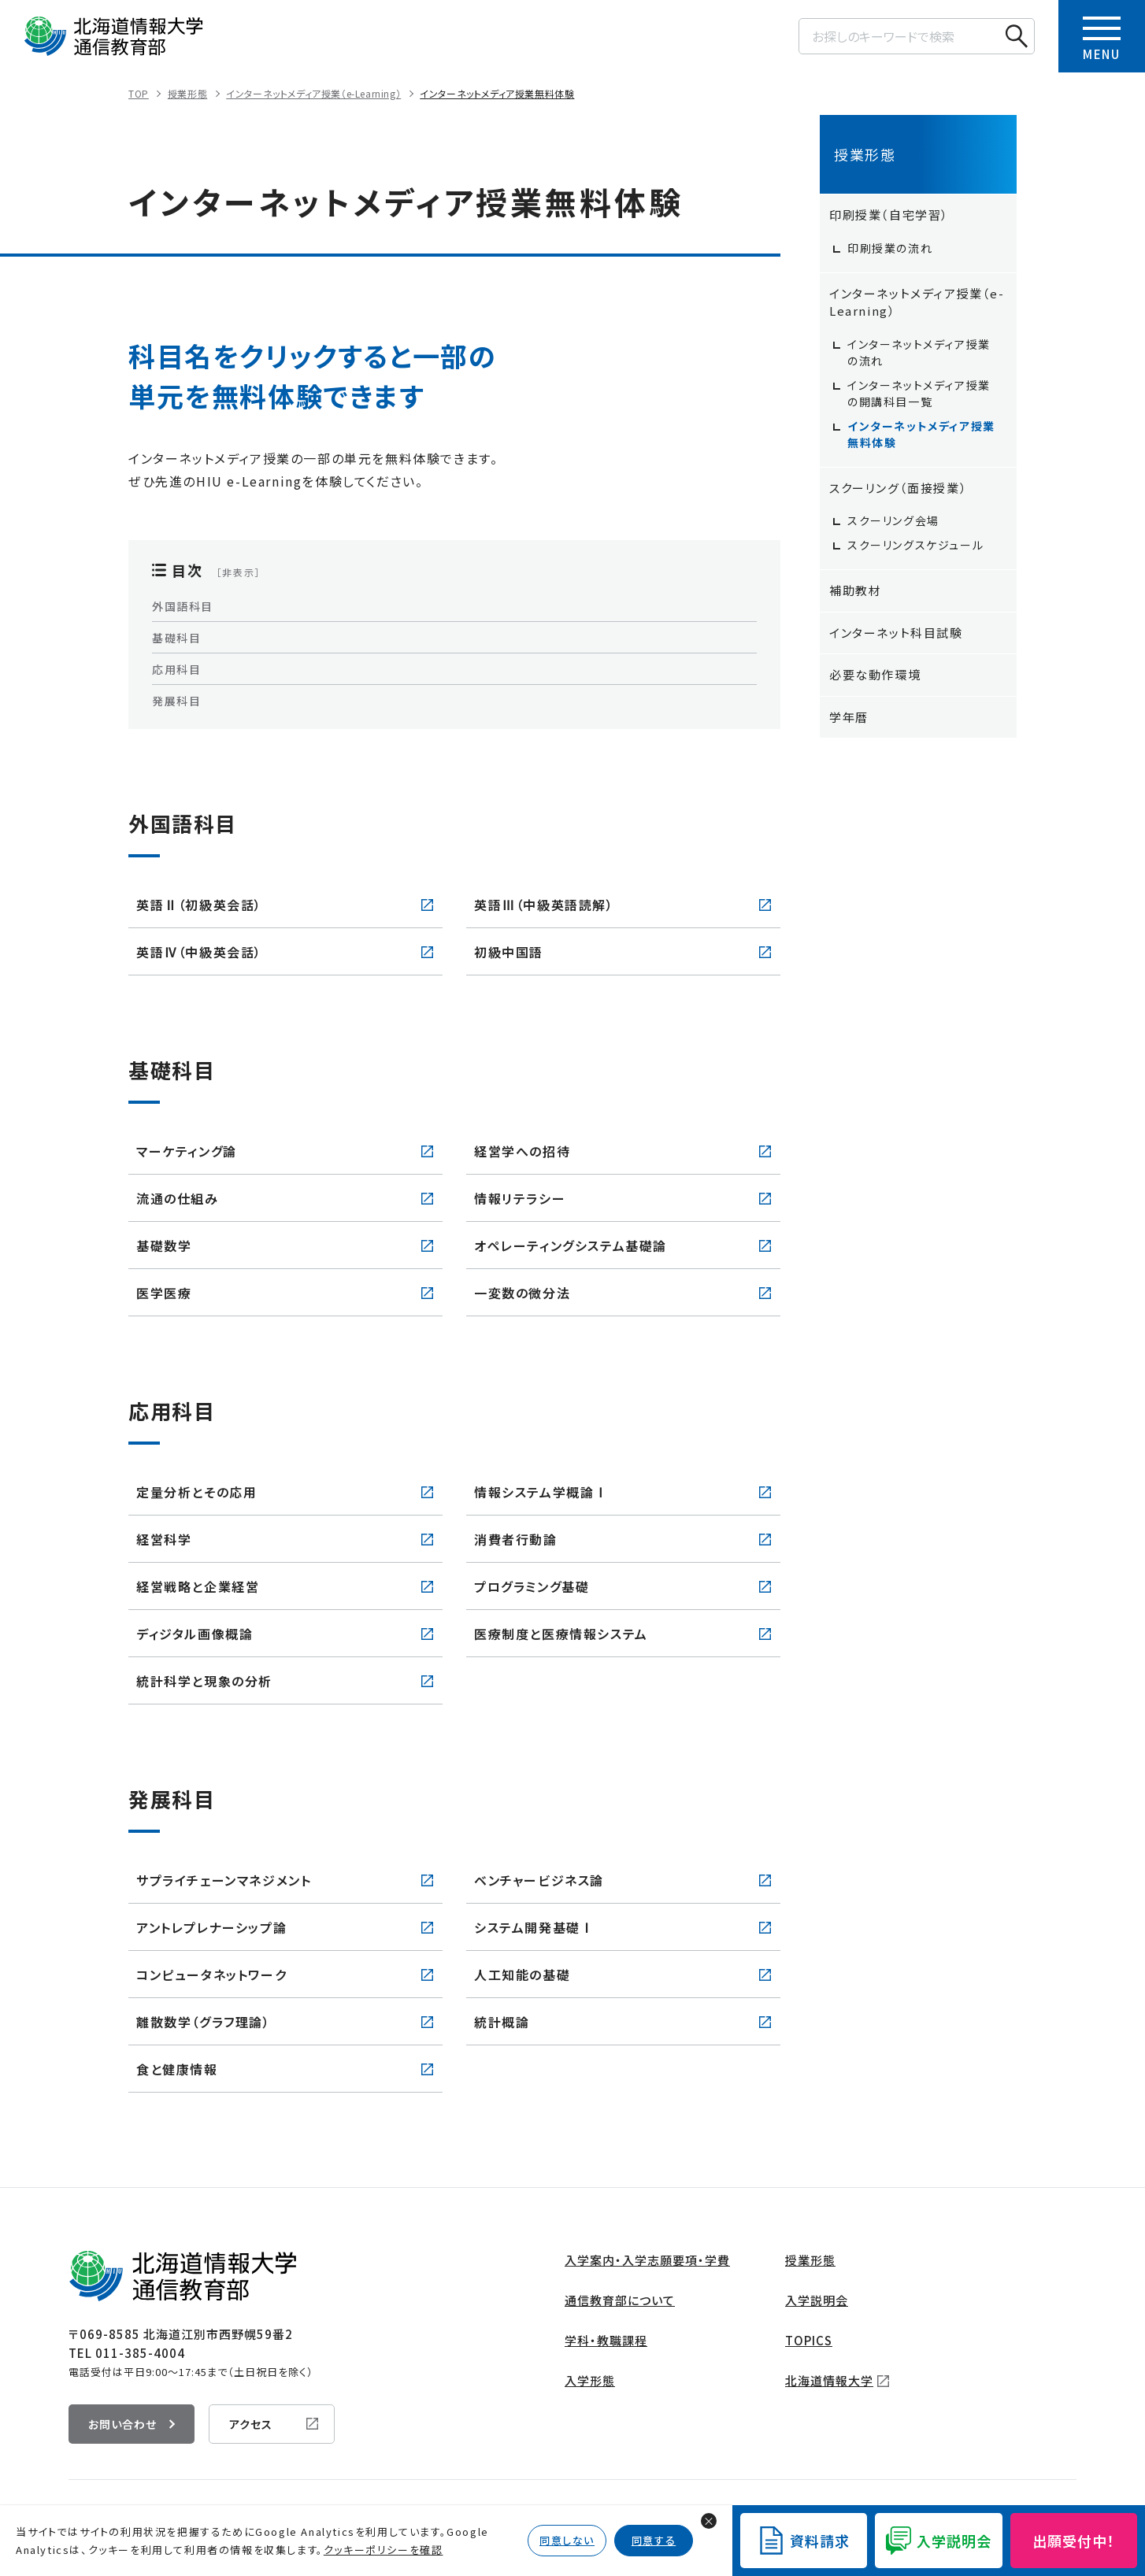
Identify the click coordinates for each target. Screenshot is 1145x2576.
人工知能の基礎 (522, 1974)
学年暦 (849, 717)
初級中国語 (508, 951)
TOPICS (808, 2340)
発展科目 (176, 701)
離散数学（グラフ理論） (203, 2021)
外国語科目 (182, 606)
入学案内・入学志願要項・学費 (647, 2260)
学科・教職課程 (606, 2340)
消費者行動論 (516, 1539)
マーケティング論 (186, 1151)
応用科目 (176, 669)
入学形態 (590, 2380)
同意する (654, 2540)
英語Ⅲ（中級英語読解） (544, 904)
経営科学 (163, 1539)
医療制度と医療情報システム (561, 1633)
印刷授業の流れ (889, 248)
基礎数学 (163, 1245)
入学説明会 (816, 2300)
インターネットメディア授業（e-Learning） (313, 93)
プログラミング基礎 (531, 1586)
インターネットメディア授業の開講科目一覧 (919, 393)
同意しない (567, 2540)
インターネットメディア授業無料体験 (497, 93)
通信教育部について (620, 2300)
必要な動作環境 (875, 674)
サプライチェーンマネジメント (223, 1880)
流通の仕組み (177, 1198)
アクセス (250, 2424)
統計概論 (501, 2021)
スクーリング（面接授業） (898, 487)
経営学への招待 (522, 1151)
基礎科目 (176, 638)
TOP (138, 93)
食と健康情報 (177, 2069)
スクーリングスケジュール (915, 545)
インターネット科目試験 (896, 632)
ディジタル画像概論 (194, 1633)
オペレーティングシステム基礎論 (570, 1245)
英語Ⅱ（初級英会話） (199, 904)
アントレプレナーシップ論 (211, 1927)
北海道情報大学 (829, 2380)
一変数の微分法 (522, 1292)
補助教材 (855, 590)
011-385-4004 (140, 2353)
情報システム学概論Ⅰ (541, 1491)
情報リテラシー (519, 1198)
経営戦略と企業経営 (197, 1586)
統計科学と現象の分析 (204, 1680)
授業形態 (187, 93)
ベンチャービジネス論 (539, 1880)
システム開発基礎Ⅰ (534, 1927)
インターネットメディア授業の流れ (919, 352)
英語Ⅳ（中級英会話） (199, 951)
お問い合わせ (122, 2424)
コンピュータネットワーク (211, 1974)
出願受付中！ (1073, 2540)
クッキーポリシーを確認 (383, 2549)
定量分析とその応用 (196, 1491)
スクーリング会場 (893, 520)
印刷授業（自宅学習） (889, 214)
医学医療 (163, 1292)
